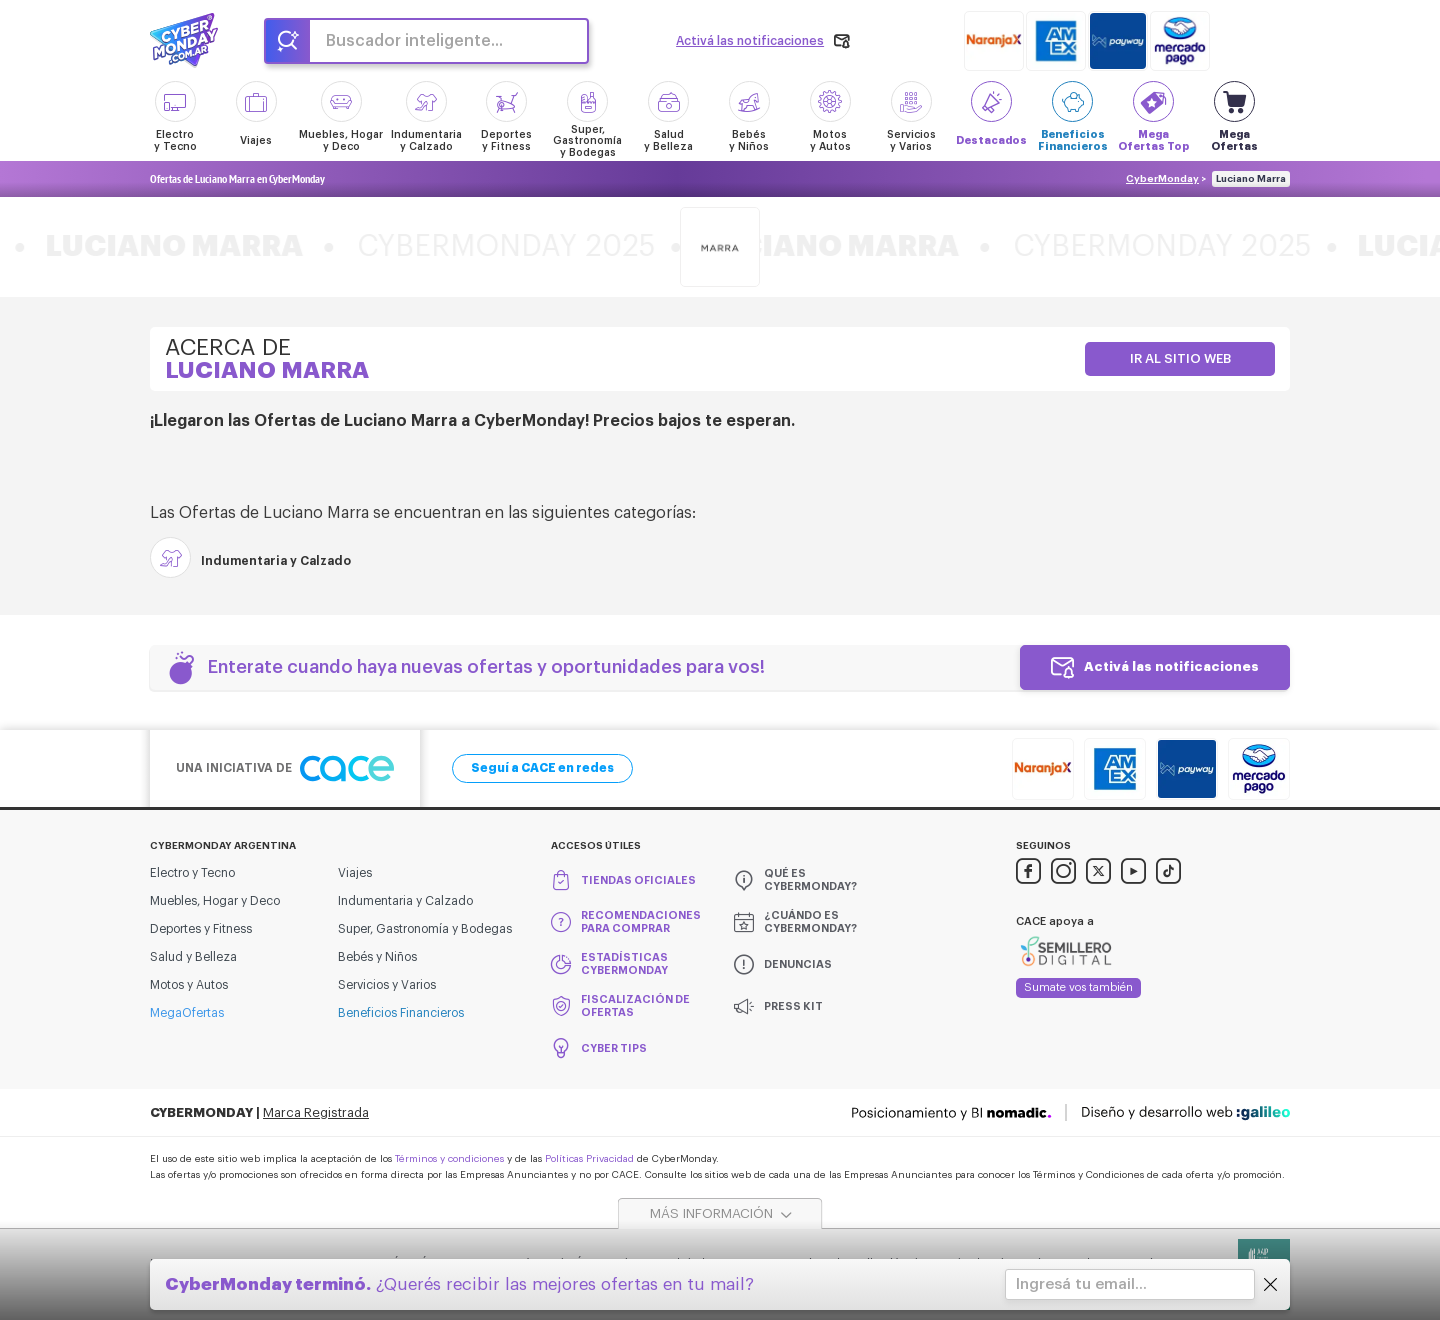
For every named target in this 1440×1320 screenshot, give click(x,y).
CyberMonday (1162, 179)
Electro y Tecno (192, 873)
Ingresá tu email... (1081, 1284)
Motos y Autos (189, 985)
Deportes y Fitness (201, 929)
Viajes (355, 873)
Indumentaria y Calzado (405, 901)
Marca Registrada (316, 1112)
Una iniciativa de (285, 768)
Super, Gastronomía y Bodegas (425, 929)
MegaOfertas (187, 1013)
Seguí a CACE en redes (542, 768)
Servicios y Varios (387, 985)
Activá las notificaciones (1171, 666)
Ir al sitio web (1180, 358)
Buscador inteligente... (414, 41)
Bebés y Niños (377, 957)
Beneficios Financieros (401, 1013)
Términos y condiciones (449, 1159)
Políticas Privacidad (589, 1159)
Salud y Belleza (193, 957)
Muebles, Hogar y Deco (215, 901)
